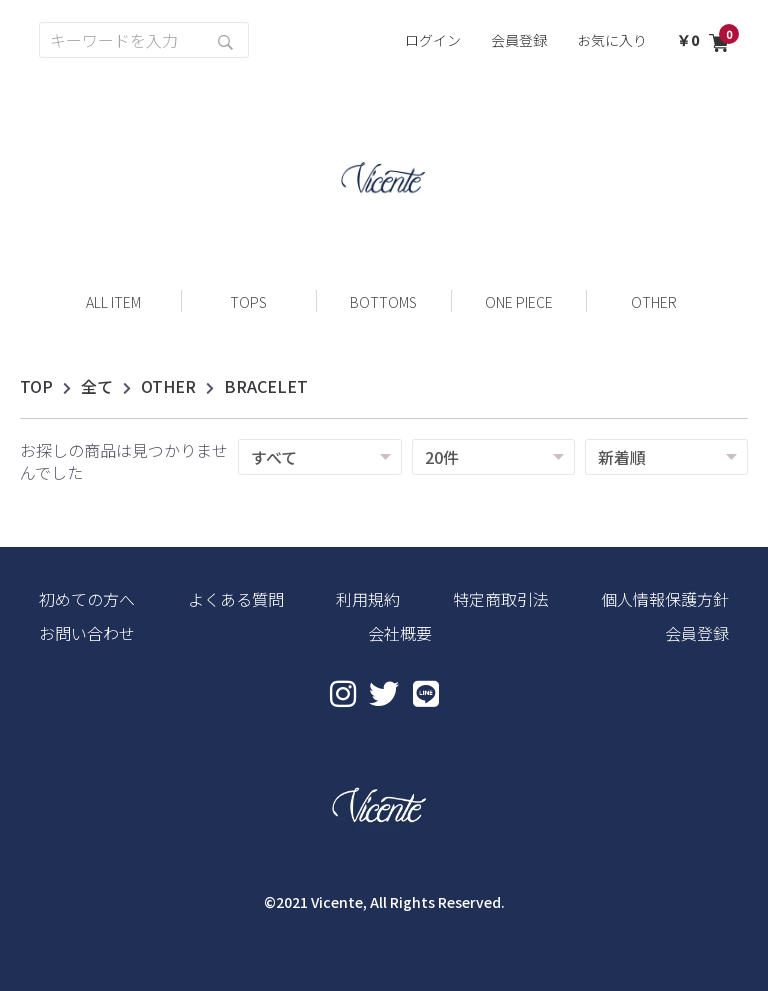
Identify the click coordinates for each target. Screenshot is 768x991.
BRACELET (266, 386)
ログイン (433, 40)
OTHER (168, 386)
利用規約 (368, 599)
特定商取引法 (501, 599)
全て (97, 386)
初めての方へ (87, 599)
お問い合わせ (87, 633)
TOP (36, 386)
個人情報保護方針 (665, 599)
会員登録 (519, 40)
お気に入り (612, 40)
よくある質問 (236, 599)
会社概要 (400, 633)
